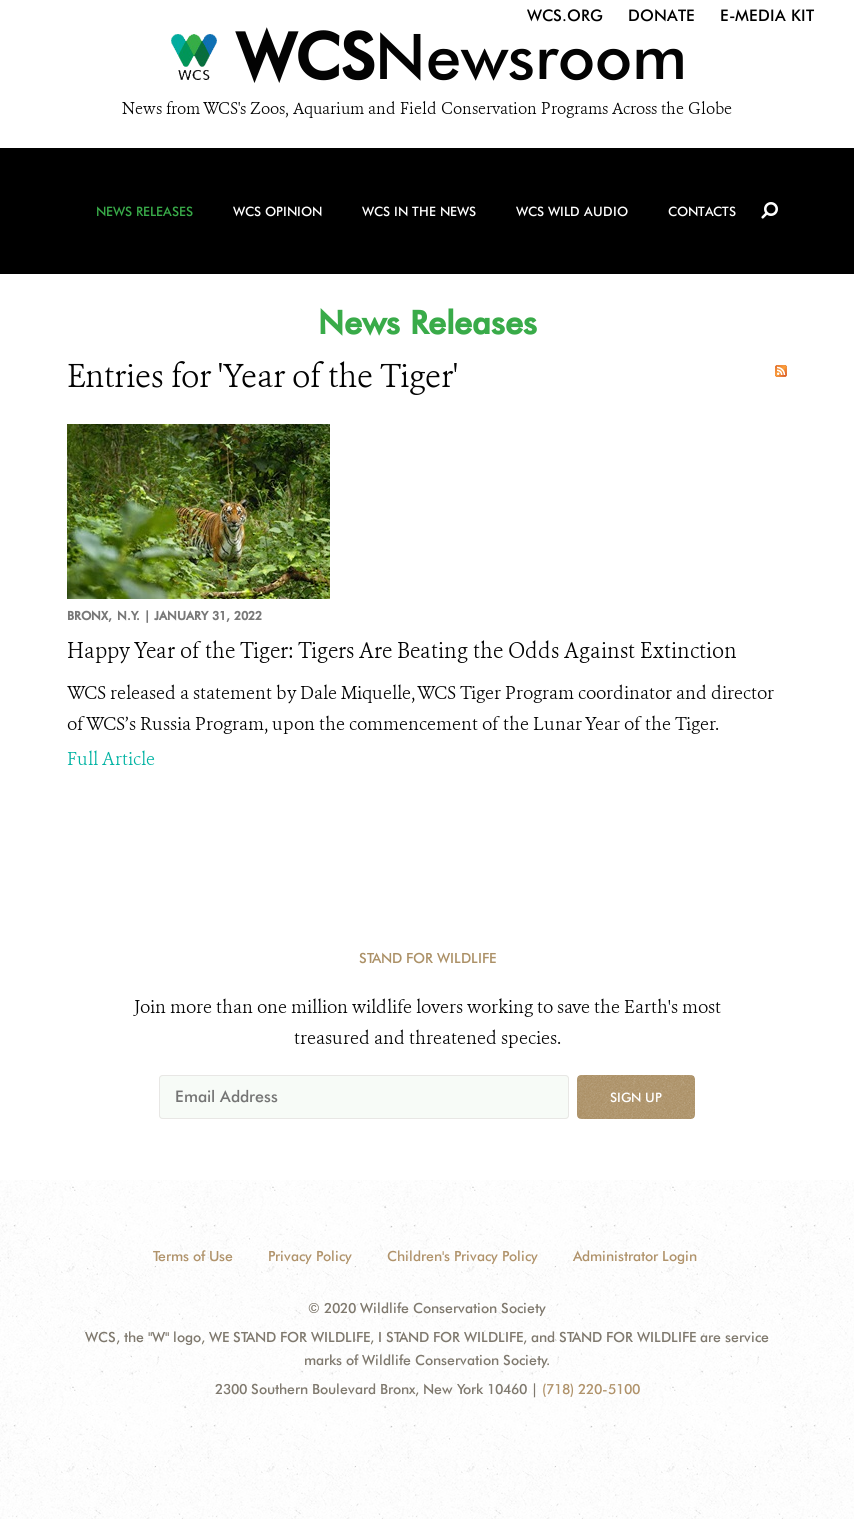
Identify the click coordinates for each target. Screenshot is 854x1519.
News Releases (144, 211)
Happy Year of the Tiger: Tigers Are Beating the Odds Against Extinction (402, 651)
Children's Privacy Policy (462, 1256)
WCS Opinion (277, 211)
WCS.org (565, 15)
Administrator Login (635, 1256)
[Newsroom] (427, 62)
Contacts (702, 211)
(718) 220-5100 (591, 1389)
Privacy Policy (310, 1256)
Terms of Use (193, 1256)
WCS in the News (419, 211)
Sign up (636, 1097)
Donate (661, 15)
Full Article (111, 759)
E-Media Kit (767, 15)
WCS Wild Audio (572, 211)
